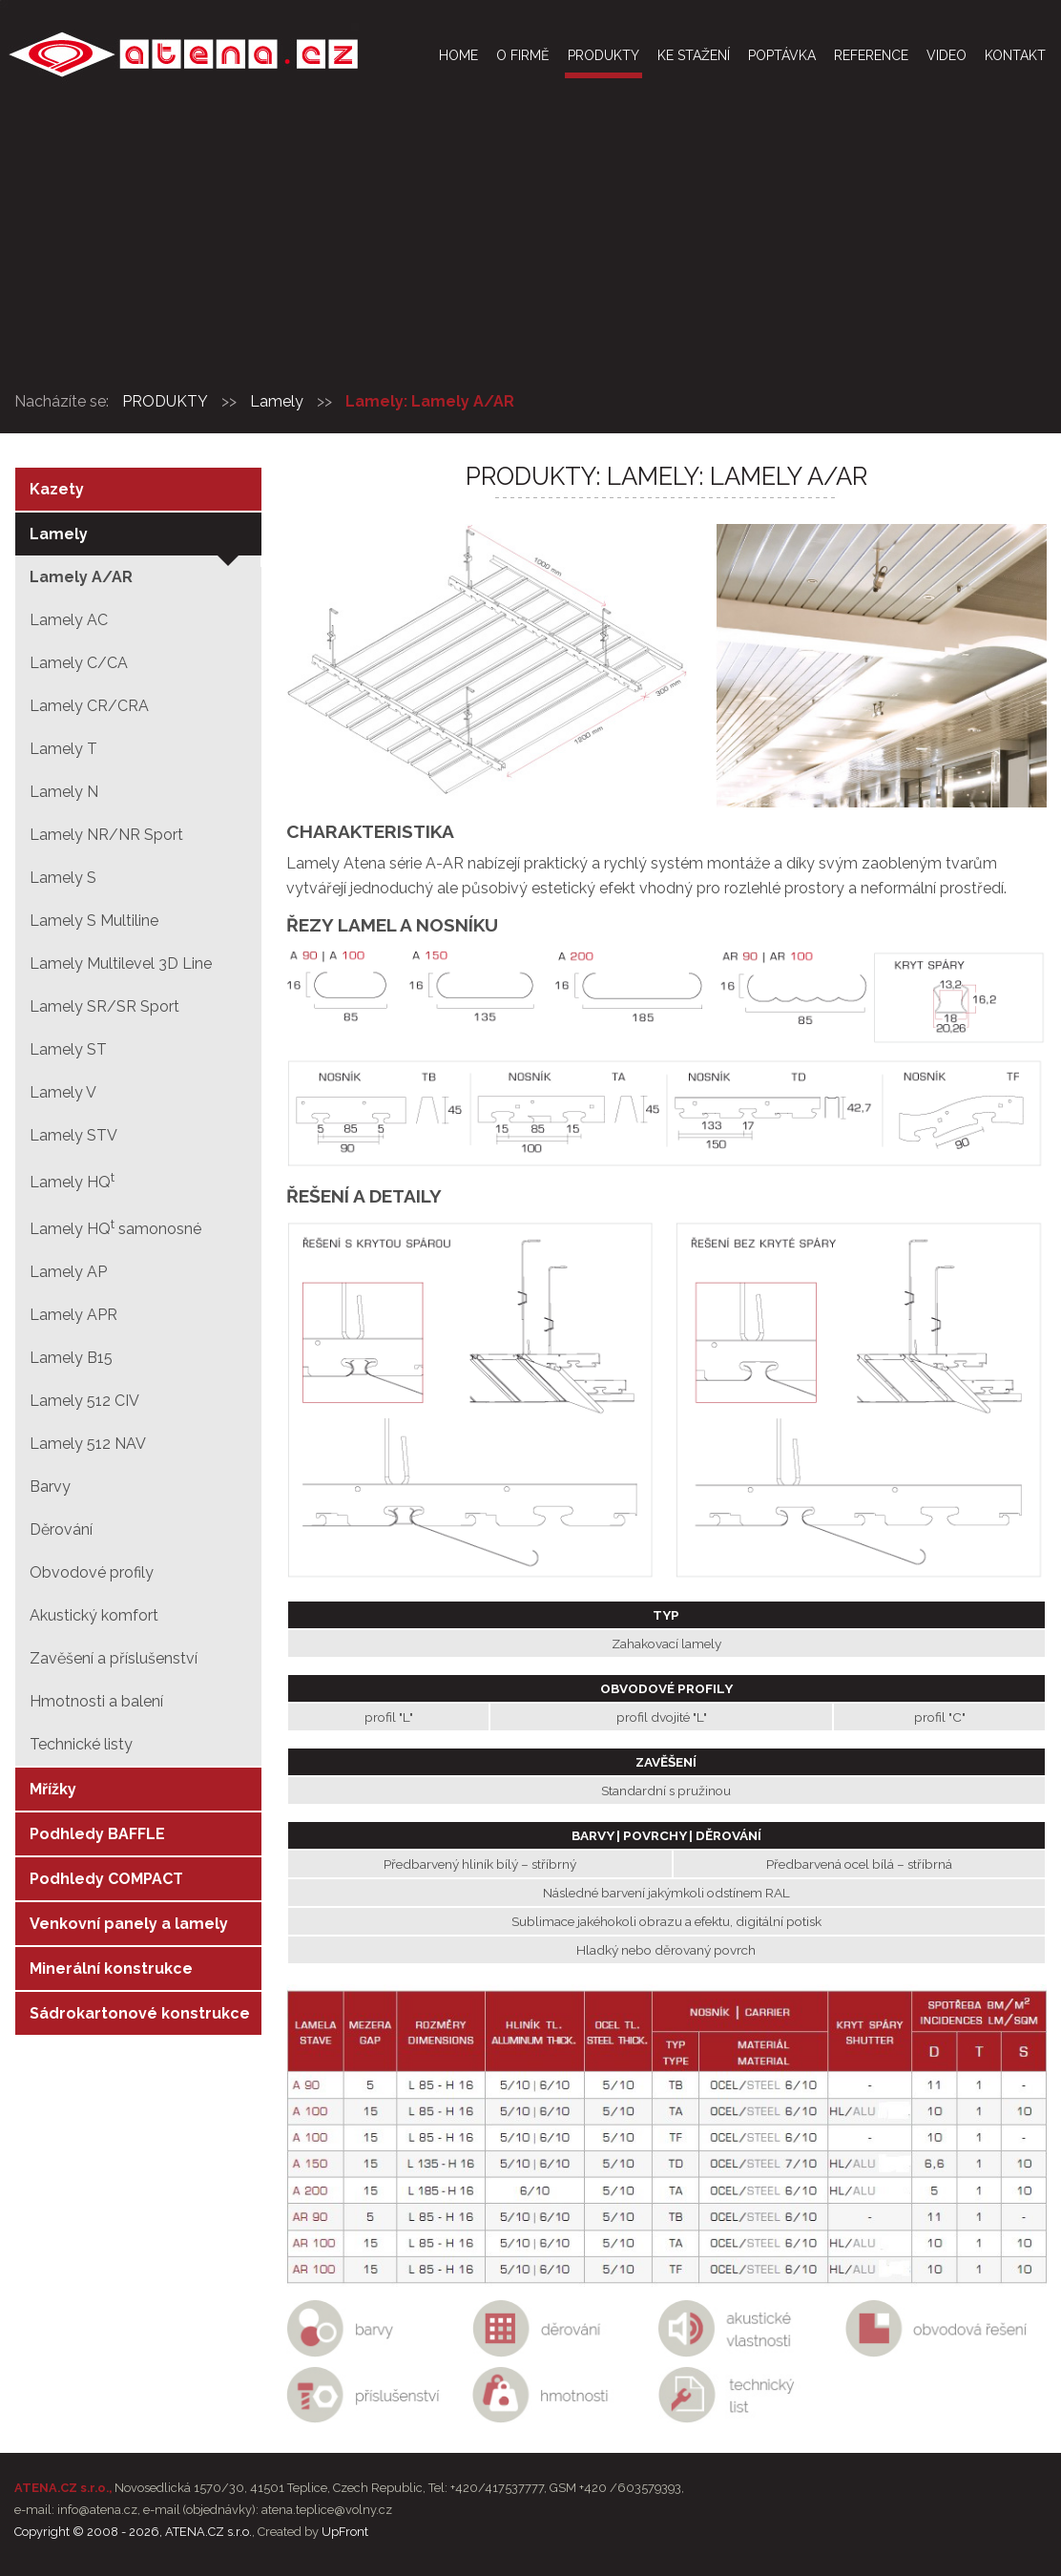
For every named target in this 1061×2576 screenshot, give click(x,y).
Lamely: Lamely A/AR (429, 401)
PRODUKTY (165, 401)
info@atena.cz (97, 2510)
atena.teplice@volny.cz (326, 2510)
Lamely (276, 401)
